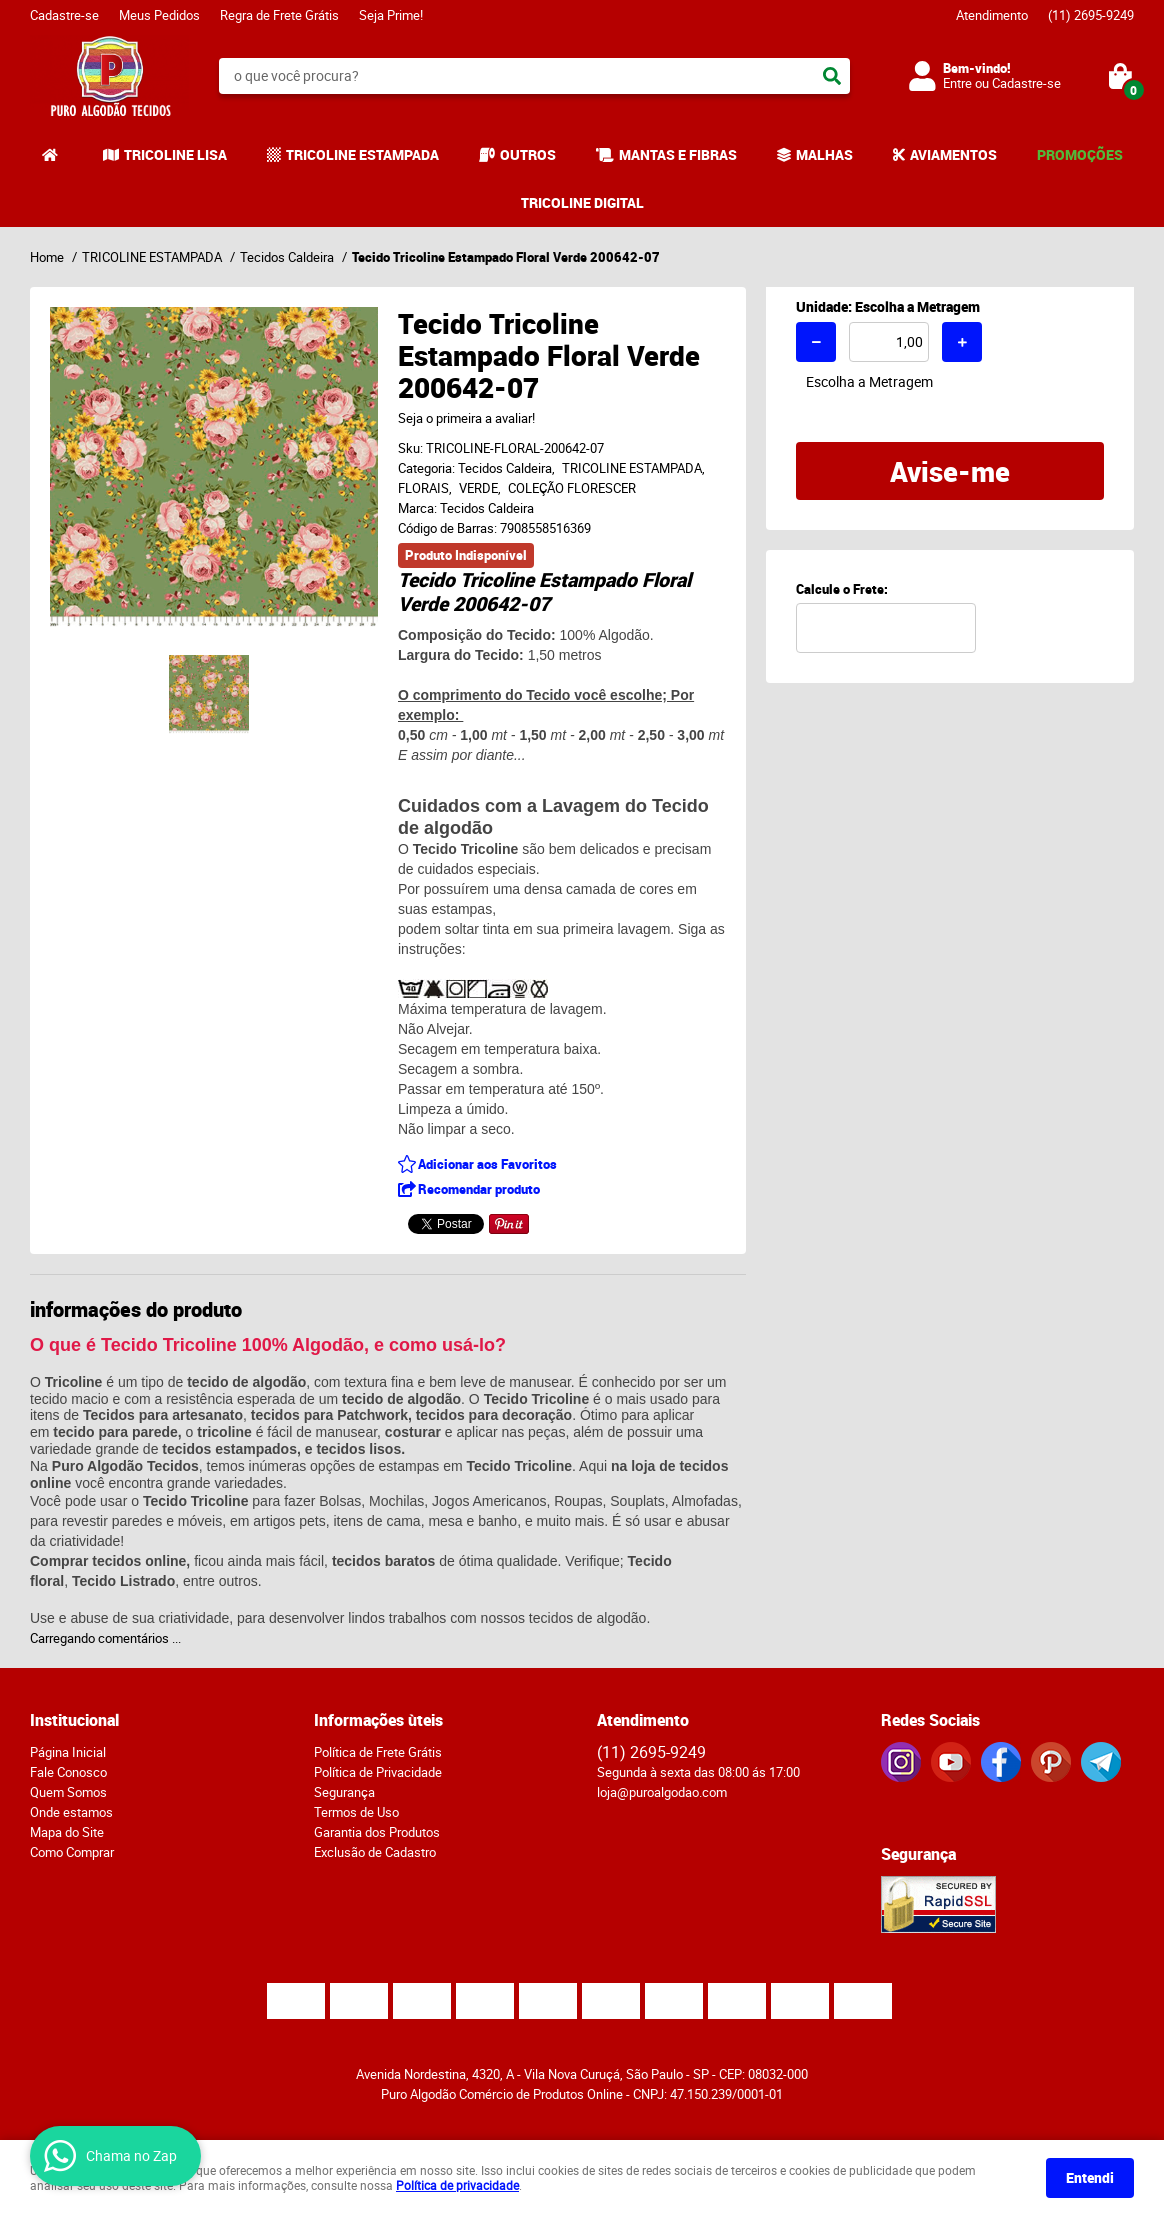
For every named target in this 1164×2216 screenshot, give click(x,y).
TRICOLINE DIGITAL (582, 202)
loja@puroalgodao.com (662, 1792)
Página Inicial (68, 1752)
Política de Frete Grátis (378, 1752)
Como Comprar (72, 1852)
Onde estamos (71, 1812)
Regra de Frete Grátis (279, 15)
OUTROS (528, 154)
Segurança (344, 1792)
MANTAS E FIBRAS (678, 154)
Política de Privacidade (378, 1772)
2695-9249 (1091, 15)
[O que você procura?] (832, 76)
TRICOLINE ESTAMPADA (362, 154)
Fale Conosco (68, 1772)
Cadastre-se (64, 15)
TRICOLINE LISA (175, 154)
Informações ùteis (378, 1720)
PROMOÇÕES (1080, 154)
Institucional (74, 1720)
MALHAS (824, 154)
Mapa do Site (67, 1832)
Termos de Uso (356, 1812)
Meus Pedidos (159, 15)
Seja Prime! (391, 15)
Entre (957, 83)
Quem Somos (68, 1792)
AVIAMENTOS (953, 154)
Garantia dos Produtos (377, 1832)
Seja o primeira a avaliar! (466, 418)
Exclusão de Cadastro (375, 1852)
